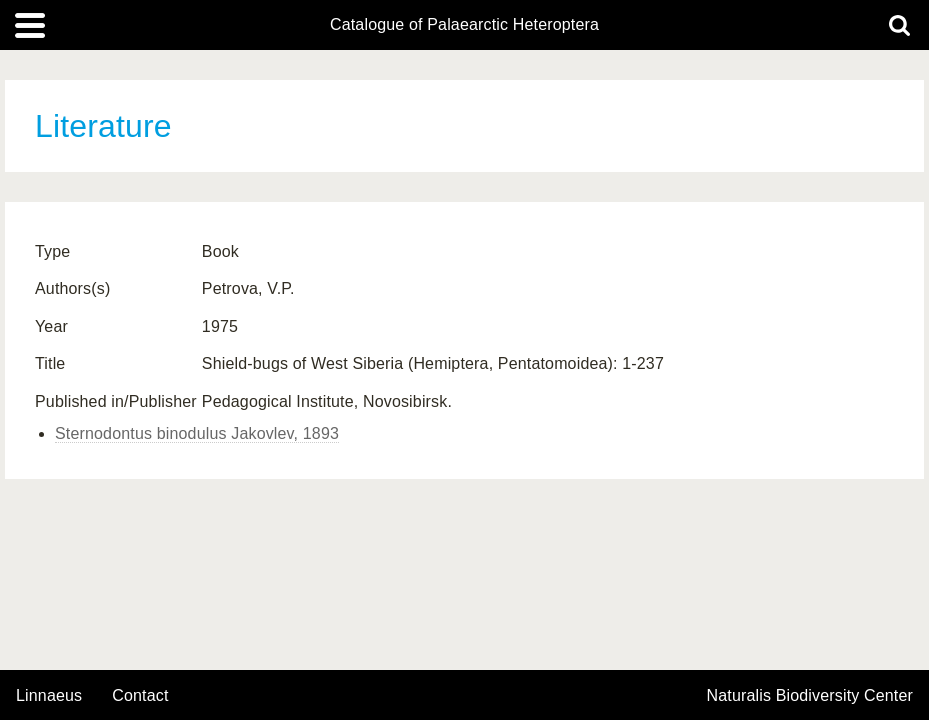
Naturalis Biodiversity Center (810, 696)
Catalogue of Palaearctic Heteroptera (464, 25)
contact (140, 695)
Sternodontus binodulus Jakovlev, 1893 (197, 433)
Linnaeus (49, 696)
